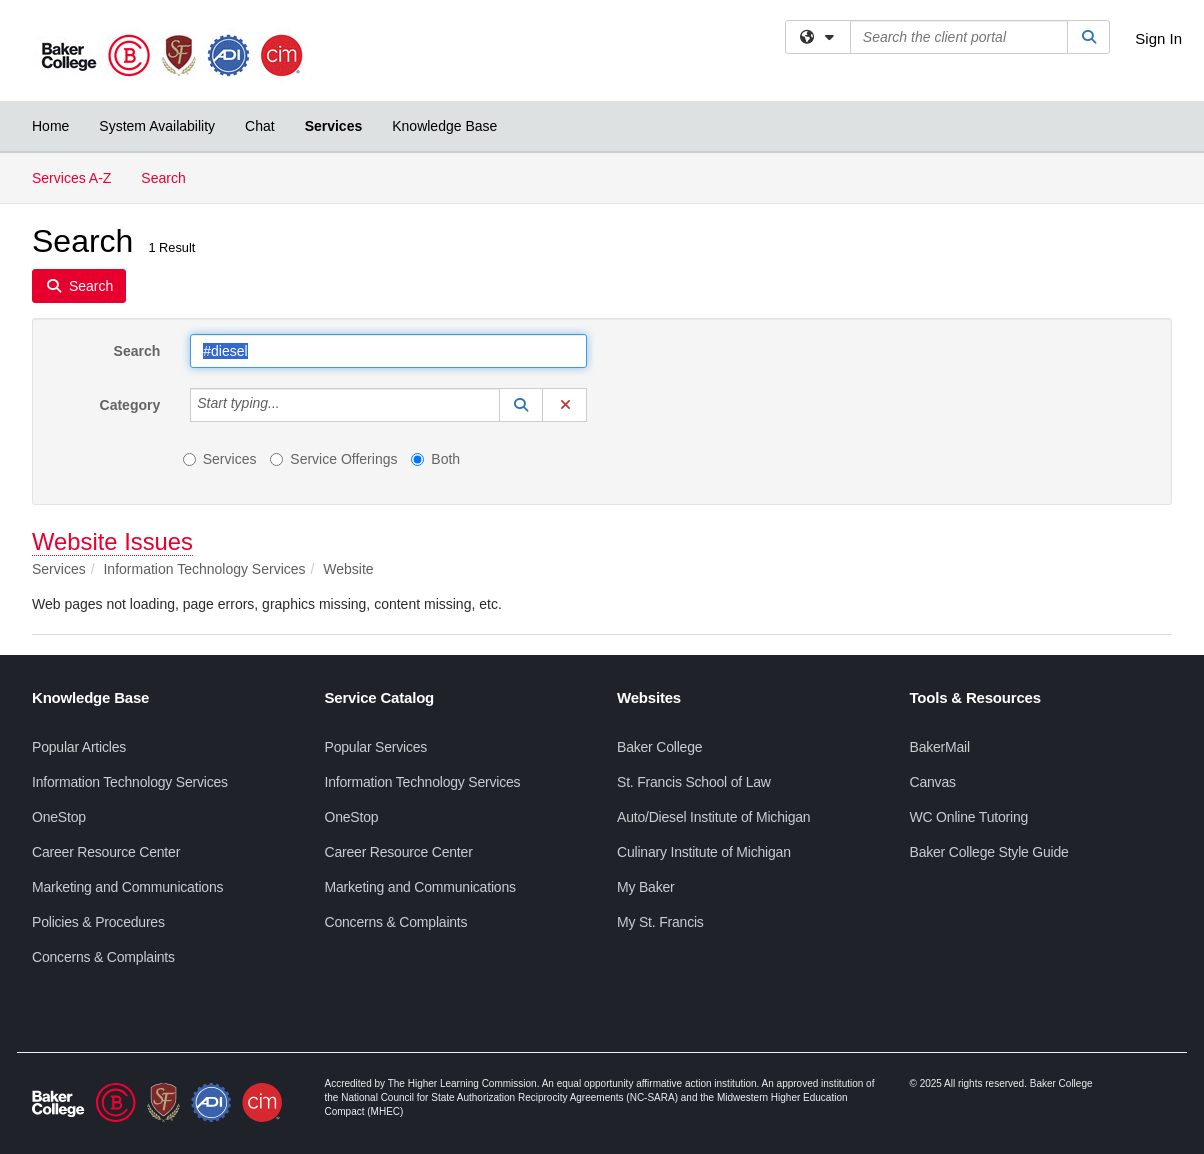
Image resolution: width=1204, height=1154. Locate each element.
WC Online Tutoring (969, 817)
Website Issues (112, 541)
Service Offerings (333, 459)
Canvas (933, 782)
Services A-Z (71, 178)
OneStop (59, 817)
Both (435, 459)
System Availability (157, 126)
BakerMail (940, 747)
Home (50, 126)
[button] (521, 405)
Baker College (659, 747)
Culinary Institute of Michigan (704, 852)
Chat (260, 126)
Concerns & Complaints (103, 957)
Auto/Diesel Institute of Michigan (713, 817)
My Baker (646, 887)
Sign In (1158, 38)
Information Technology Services (130, 782)
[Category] (291, 405)
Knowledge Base (444, 126)
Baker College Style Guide (989, 852)
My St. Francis (660, 922)
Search (170, 176)
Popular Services (376, 747)
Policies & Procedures (98, 922)
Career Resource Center (106, 852)
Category (130, 405)
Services (334, 126)
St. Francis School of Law (694, 782)
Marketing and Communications (127, 887)
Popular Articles (79, 747)
